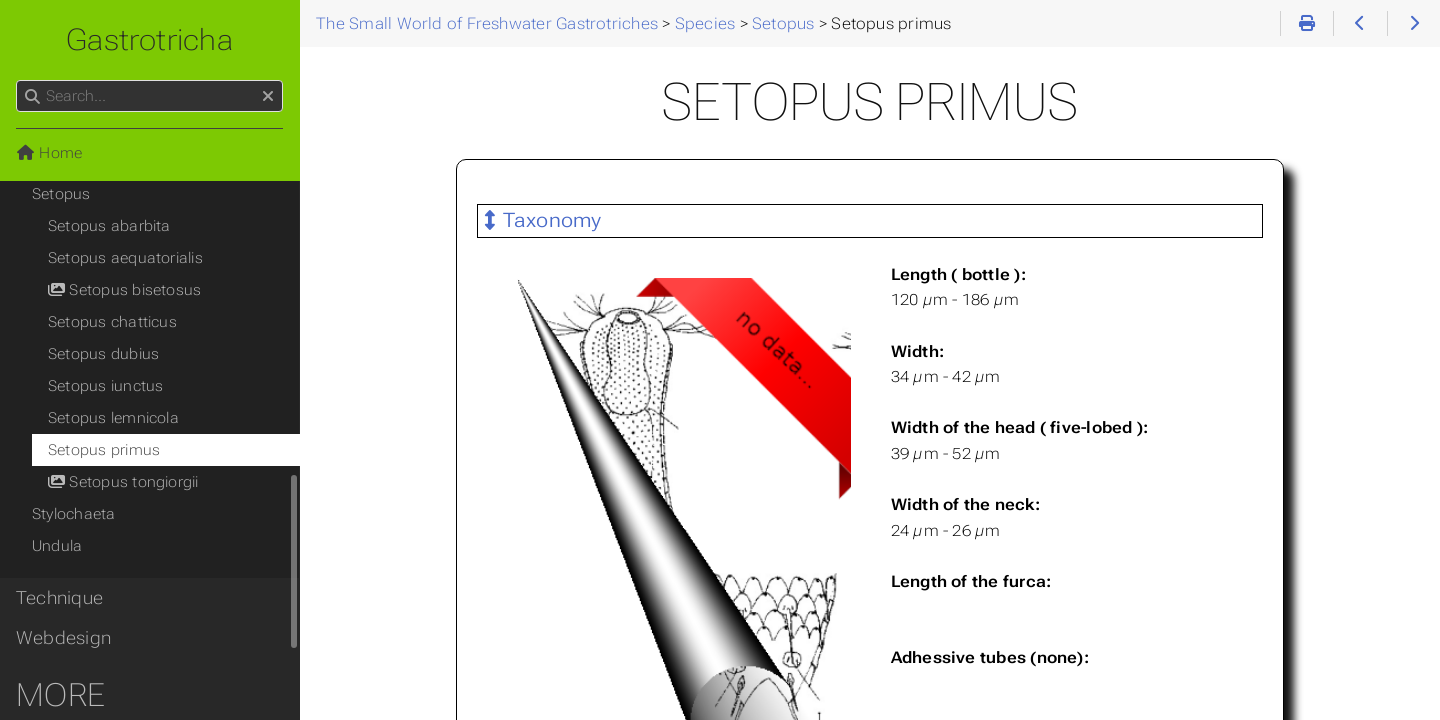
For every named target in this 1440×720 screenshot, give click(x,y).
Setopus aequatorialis (125, 258)
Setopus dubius (103, 354)
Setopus (61, 194)
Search (17, 80)
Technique (59, 598)
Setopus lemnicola (113, 418)
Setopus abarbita (109, 226)
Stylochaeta (74, 514)
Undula (57, 546)
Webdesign (63, 638)
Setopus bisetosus (124, 290)
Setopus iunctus (105, 386)
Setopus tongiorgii (123, 482)
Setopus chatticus (112, 322)
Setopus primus (104, 450)
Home (49, 153)
